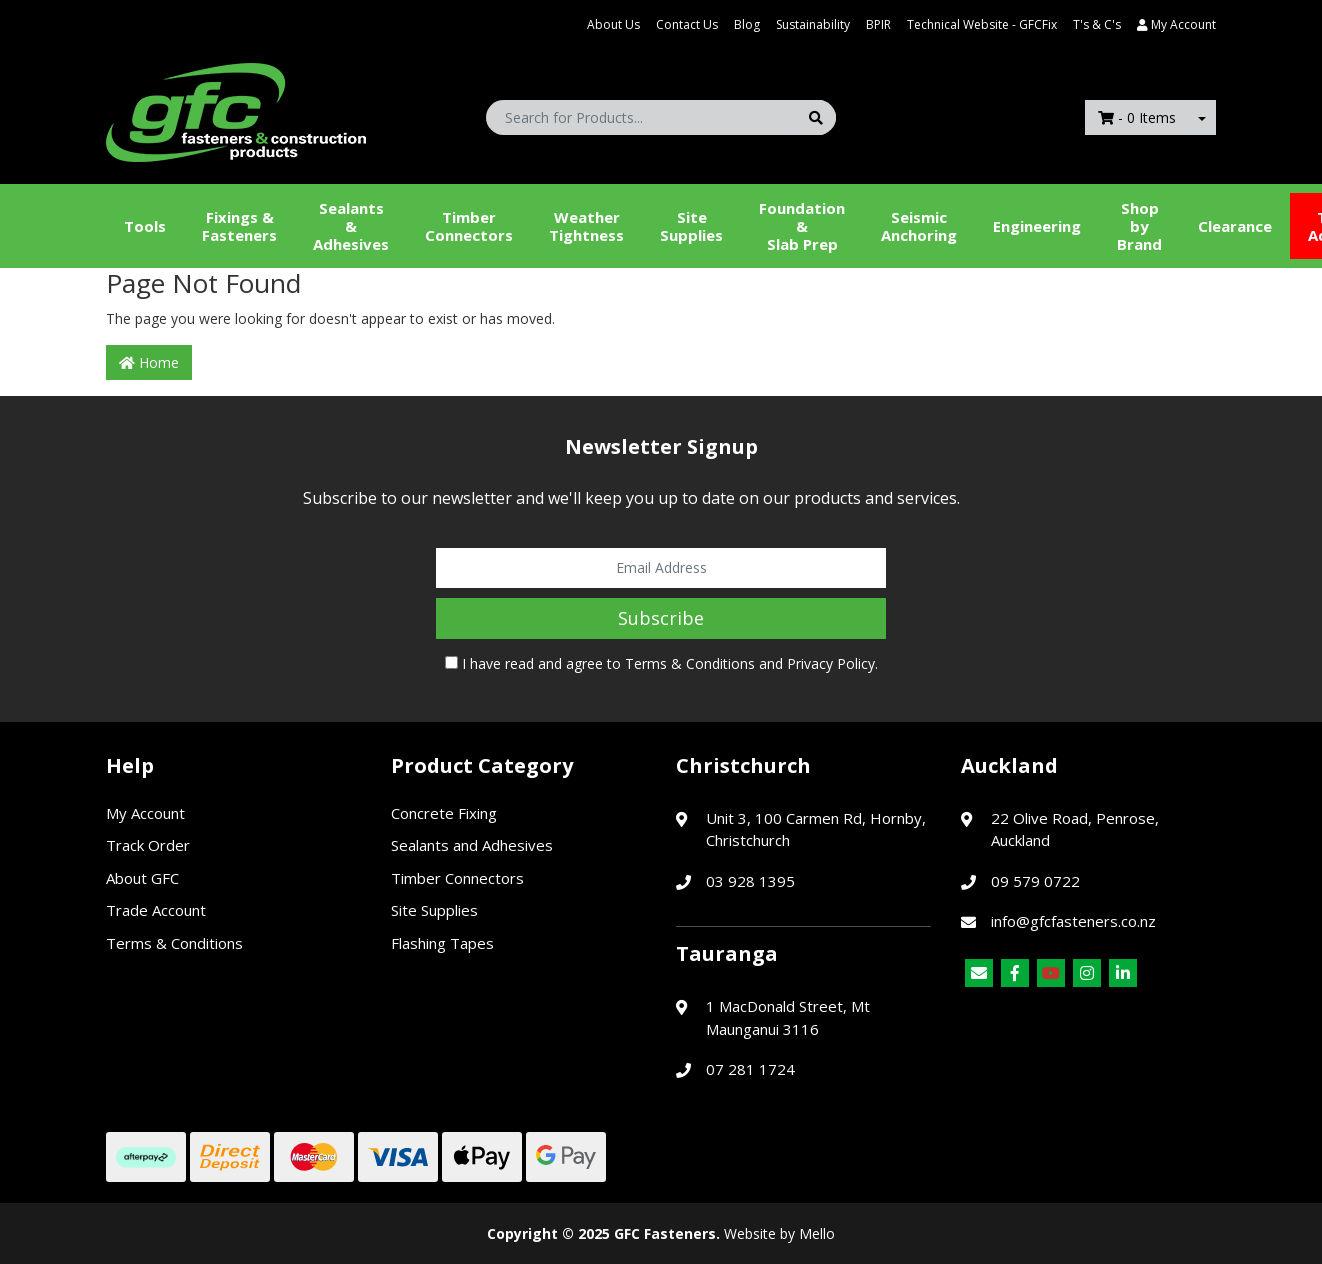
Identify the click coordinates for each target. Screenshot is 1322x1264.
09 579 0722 (1035, 881)
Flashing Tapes (442, 943)
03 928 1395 (750, 881)
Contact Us (687, 24)
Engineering (1037, 226)
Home (149, 362)
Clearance (1235, 226)
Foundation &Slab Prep (802, 226)
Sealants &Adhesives (351, 226)
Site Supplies (691, 226)
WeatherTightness (586, 226)
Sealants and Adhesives (472, 845)
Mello (817, 1233)
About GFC (142, 878)
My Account (145, 813)
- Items (1137, 117)
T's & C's (1097, 24)
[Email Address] (661, 568)
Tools (145, 226)
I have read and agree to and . (661, 663)
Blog (747, 24)
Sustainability (813, 24)
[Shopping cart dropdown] (1202, 117)
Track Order (148, 845)
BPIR (878, 24)
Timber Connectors (469, 226)
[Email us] (979, 973)
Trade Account (156, 910)
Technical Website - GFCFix (982, 24)
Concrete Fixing (444, 813)
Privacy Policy (831, 663)
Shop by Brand (1139, 226)
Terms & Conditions (690, 663)
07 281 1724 (750, 1069)
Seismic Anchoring (919, 226)
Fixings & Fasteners (239, 226)
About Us (613, 24)
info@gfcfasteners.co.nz (1073, 921)
